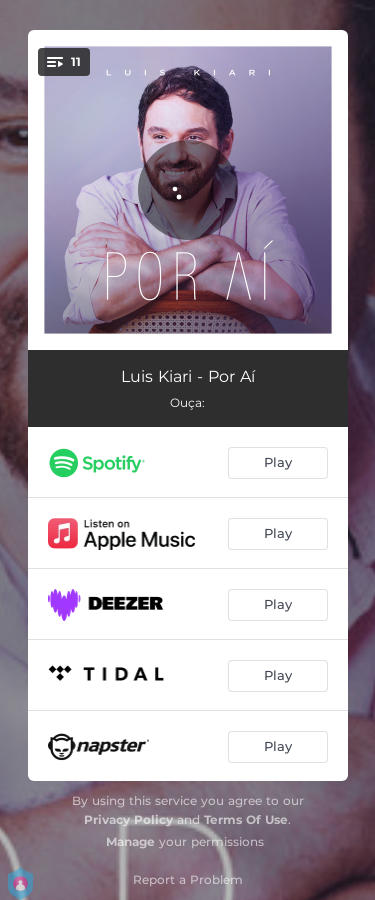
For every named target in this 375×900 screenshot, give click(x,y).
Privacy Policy (128, 819)
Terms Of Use (246, 819)
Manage (130, 841)
